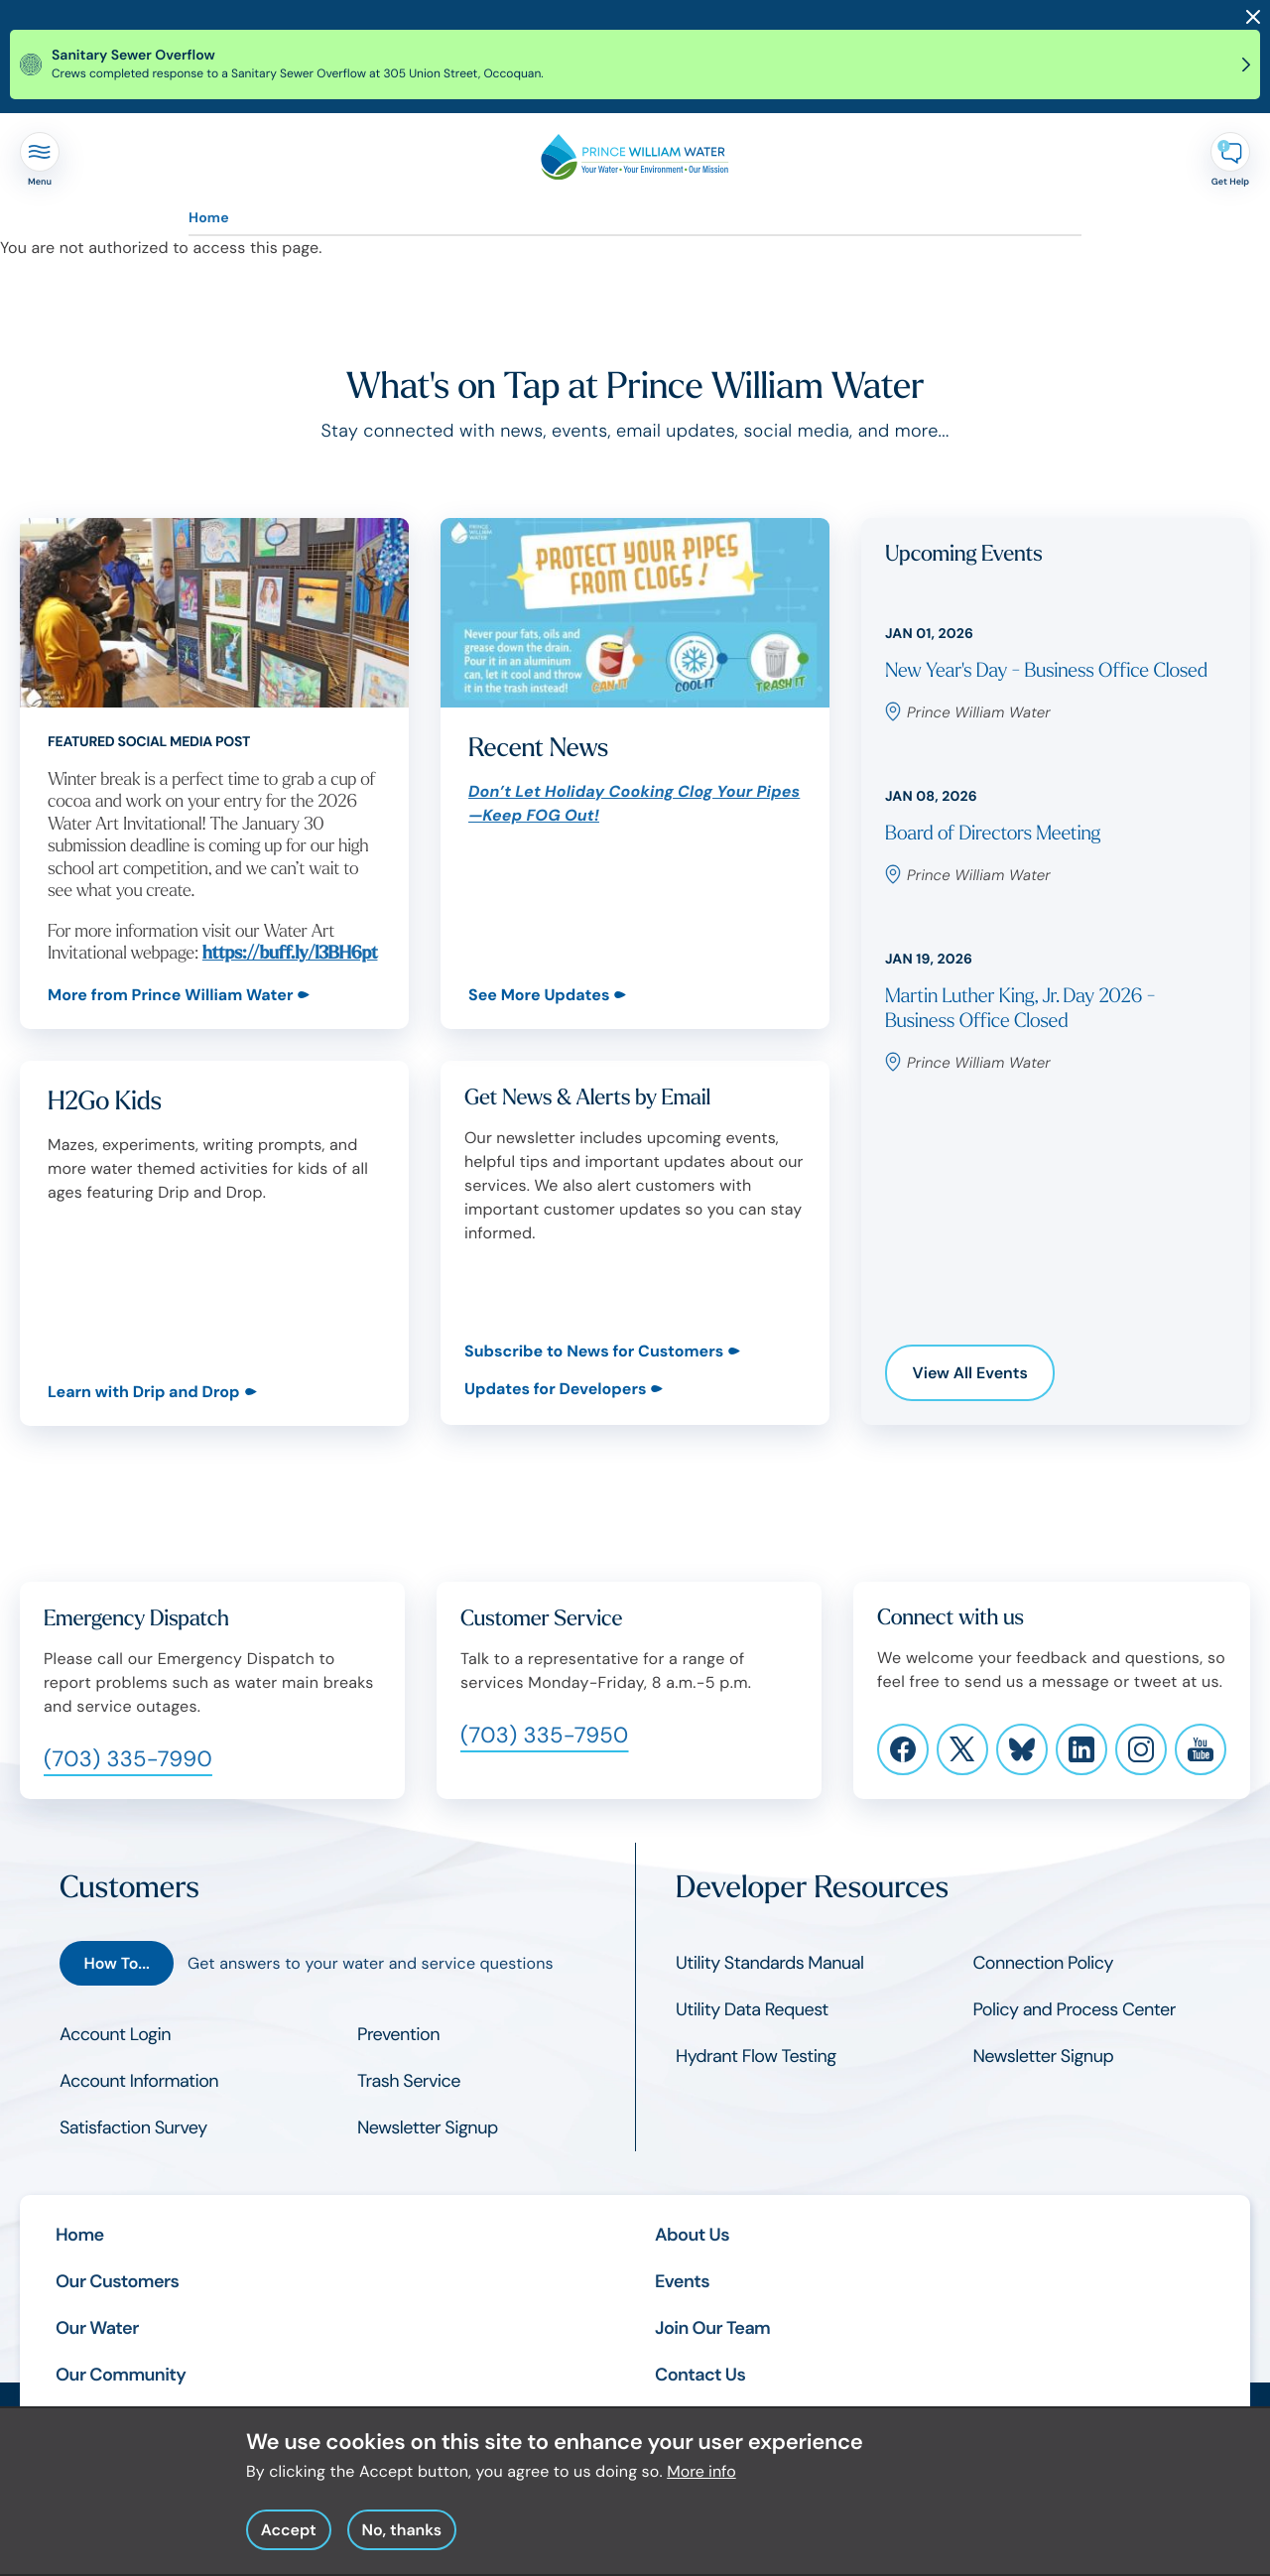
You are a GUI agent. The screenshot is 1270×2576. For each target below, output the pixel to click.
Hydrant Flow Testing (756, 2056)
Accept (289, 2543)
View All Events (970, 1372)
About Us (692, 2235)
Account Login (115, 2034)
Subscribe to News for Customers (593, 1351)
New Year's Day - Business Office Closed (1046, 671)
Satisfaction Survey (133, 2127)
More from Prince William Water (170, 994)
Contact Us (700, 2374)
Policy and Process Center (1074, 2009)
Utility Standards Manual (769, 1963)
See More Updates (538, 994)
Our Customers (117, 2281)
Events (682, 2281)
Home (209, 218)
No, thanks (401, 2543)
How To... (116, 1963)
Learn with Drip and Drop (144, 1390)
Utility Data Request (752, 2009)
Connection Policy (1043, 1963)
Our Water (97, 2328)
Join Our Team (712, 2328)
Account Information (139, 2081)
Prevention (398, 2034)
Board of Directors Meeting (992, 834)
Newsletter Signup (427, 2127)
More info (701, 2485)
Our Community (121, 2374)
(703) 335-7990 (128, 1758)
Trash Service (408, 2081)
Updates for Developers (555, 1388)
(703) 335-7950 (544, 1735)
